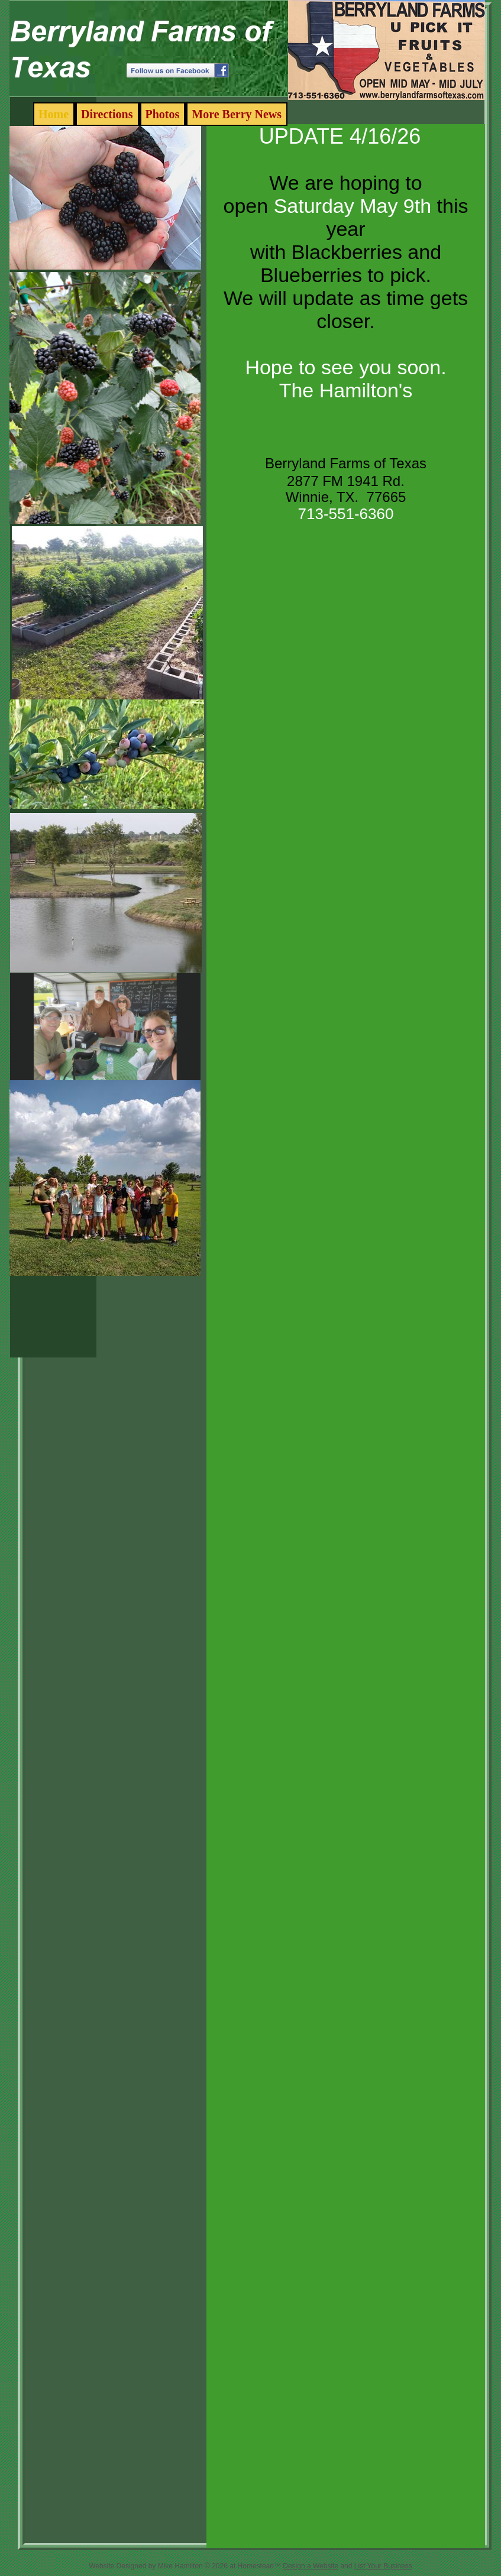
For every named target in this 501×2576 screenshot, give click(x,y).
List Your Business (383, 2566)
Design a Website (310, 2566)
